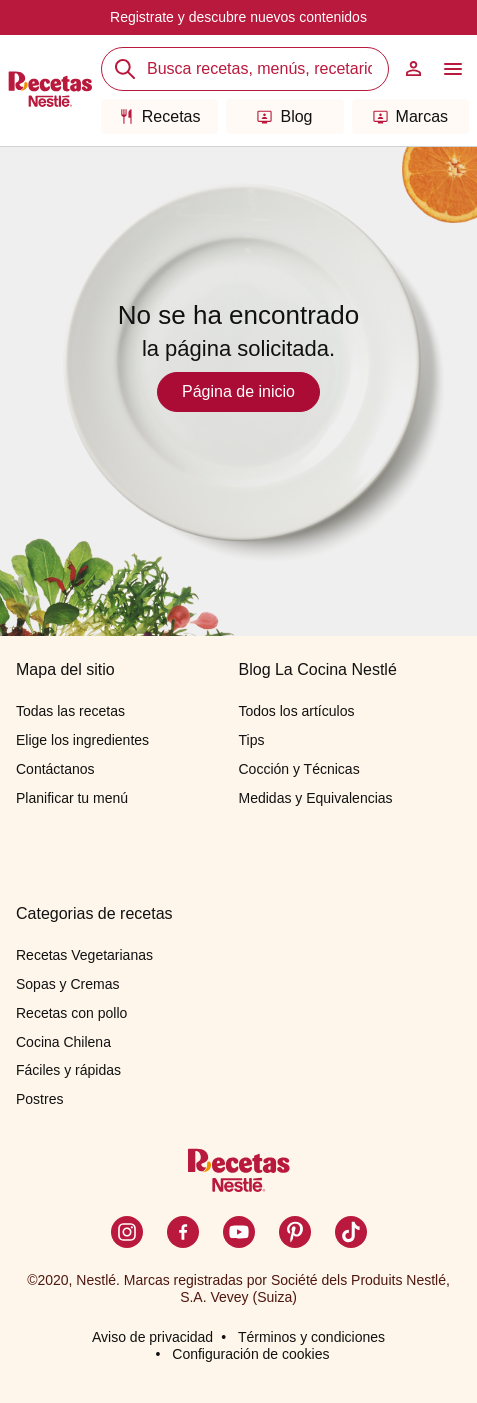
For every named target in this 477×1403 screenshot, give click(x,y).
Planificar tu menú (72, 798)
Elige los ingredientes (82, 740)
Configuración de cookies (250, 1354)
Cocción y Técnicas (299, 769)
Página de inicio (238, 391)
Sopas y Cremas (67, 984)
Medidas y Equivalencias (316, 798)
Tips (252, 740)
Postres (39, 1099)
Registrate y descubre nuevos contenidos (238, 17)
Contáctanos (55, 769)
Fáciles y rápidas (68, 1070)
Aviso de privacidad (152, 1337)
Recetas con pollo (71, 1013)
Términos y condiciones (311, 1337)
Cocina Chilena (63, 1042)
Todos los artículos (297, 711)
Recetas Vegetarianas (84, 955)
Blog (284, 116)
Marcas (410, 116)
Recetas (160, 116)
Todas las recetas (70, 711)
